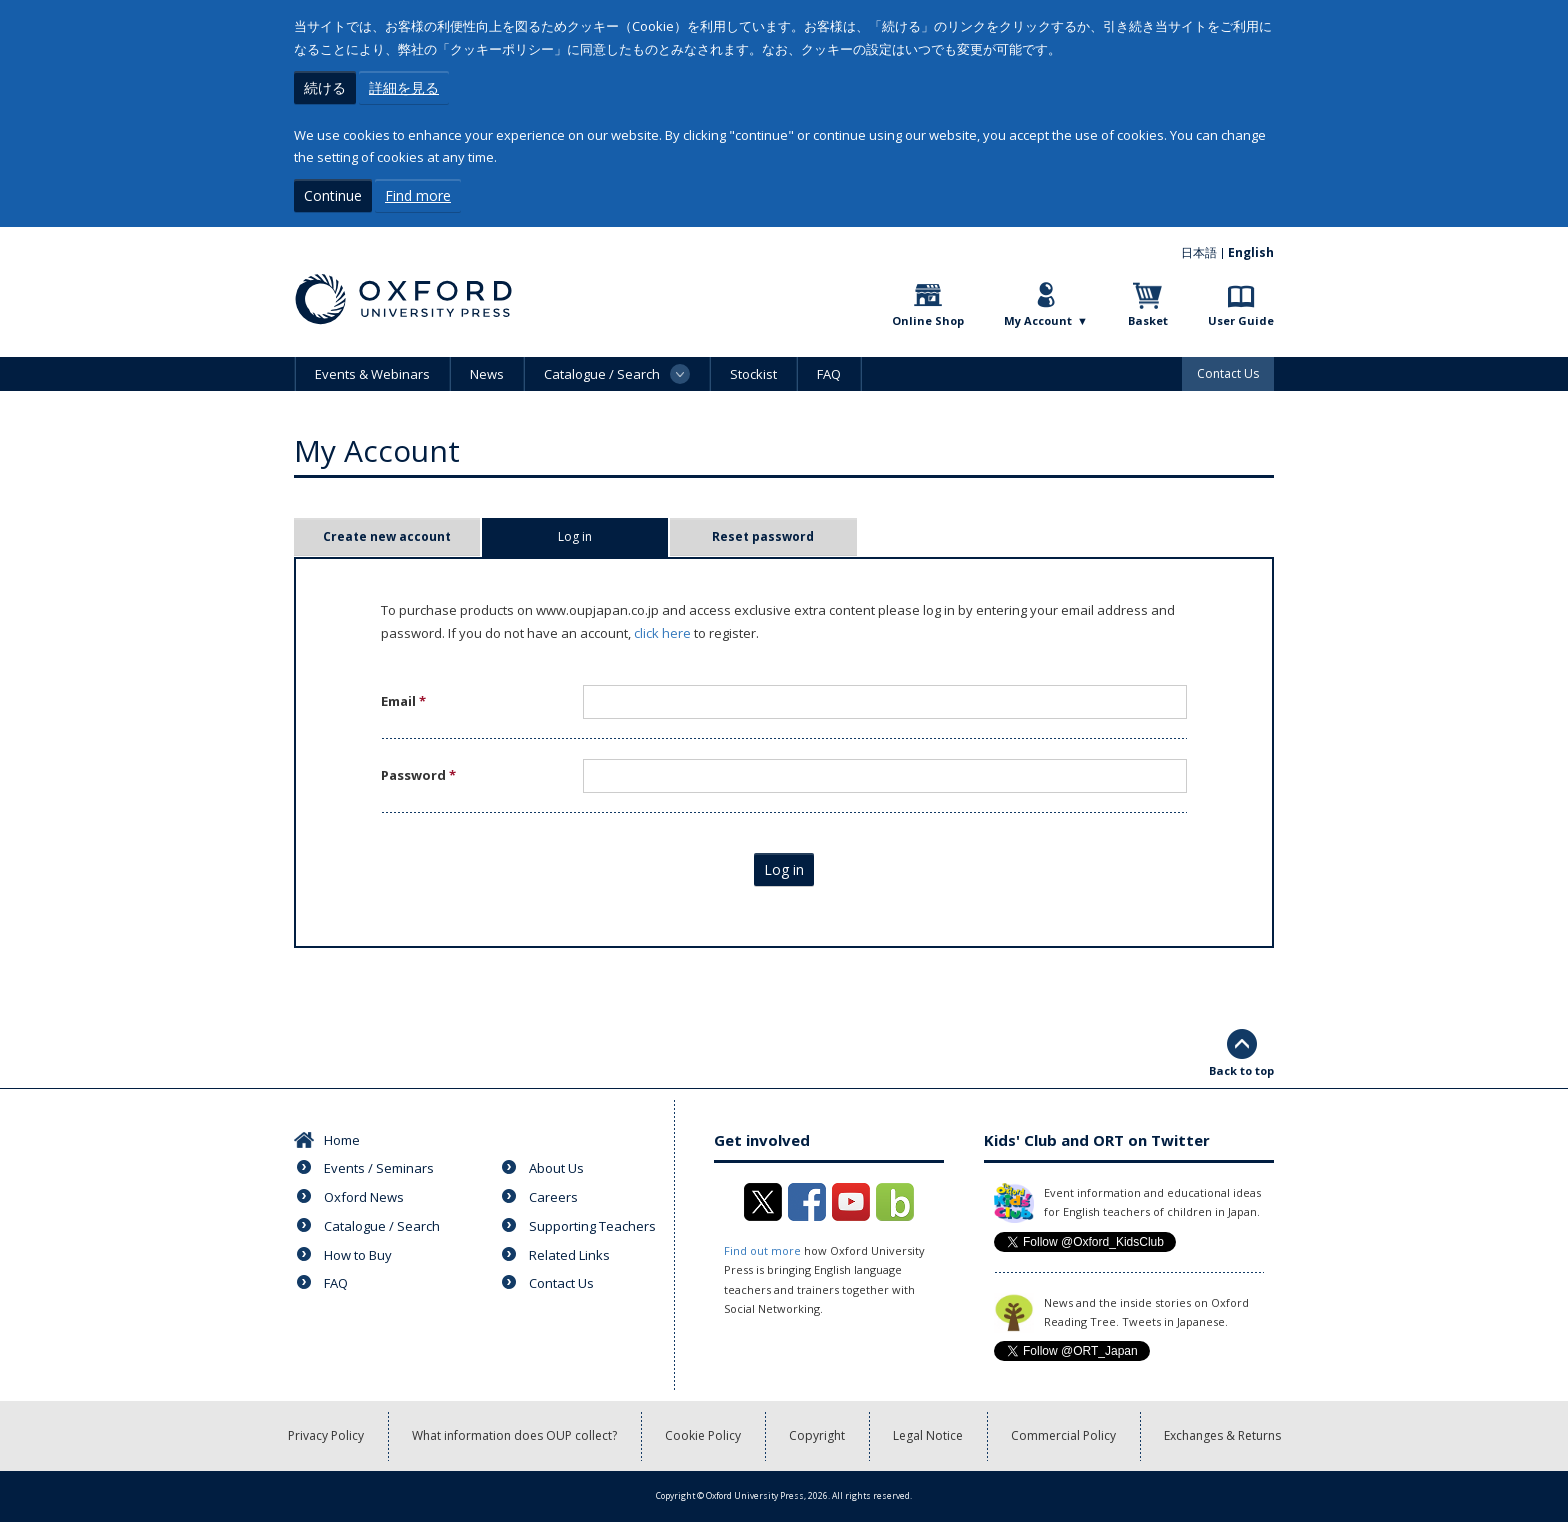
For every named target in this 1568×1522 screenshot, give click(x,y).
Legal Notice (928, 1435)
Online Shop (928, 320)
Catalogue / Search (382, 1226)
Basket (1148, 320)
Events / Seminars (379, 1168)
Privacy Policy (326, 1435)
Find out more (762, 1250)
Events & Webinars (372, 374)
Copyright (817, 1435)
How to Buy (358, 1255)
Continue (333, 195)
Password (418, 775)
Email (403, 701)
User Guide (1241, 320)
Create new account (387, 536)
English (1251, 252)
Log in (606, 536)
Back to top (1241, 1070)
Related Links (569, 1255)
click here (662, 633)
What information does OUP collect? (514, 1435)
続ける (325, 87)
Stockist (753, 374)
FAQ (829, 374)
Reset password (763, 536)
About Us (556, 1168)
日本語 (1199, 252)
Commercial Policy (1063, 1435)
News (487, 374)
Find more (418, 195)
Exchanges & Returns (1222, 1435)
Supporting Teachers (592, 1226)
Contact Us (1228, 373)
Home (342, 1140)
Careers (553, 1197)
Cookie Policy (703, 1435)
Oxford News (364, 1197)
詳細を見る (404, 87)
